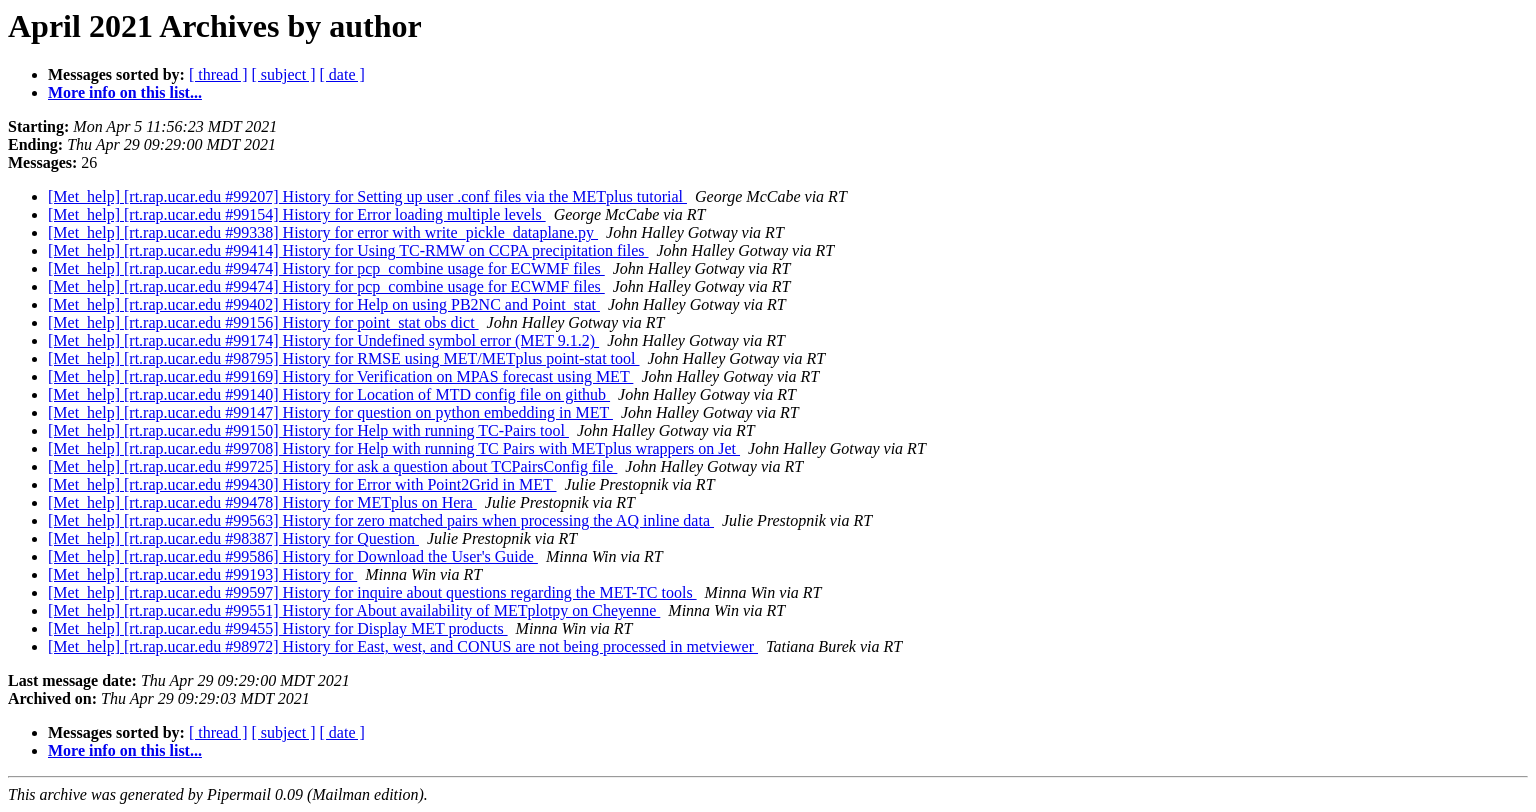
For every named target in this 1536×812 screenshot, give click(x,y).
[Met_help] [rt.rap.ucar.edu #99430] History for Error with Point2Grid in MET (302, 484)
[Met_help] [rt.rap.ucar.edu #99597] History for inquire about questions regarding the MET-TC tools (372, 592)
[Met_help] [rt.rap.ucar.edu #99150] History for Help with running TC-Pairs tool (308, 430)
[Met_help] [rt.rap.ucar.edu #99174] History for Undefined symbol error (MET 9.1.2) (323, 340)
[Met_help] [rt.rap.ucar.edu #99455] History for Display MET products (278, 628)
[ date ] (342, 74)
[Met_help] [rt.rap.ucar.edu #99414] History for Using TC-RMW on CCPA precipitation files (348, 250)
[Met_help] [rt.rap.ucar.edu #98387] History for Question (233, 538)
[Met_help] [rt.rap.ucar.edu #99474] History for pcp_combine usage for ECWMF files (326, 268)
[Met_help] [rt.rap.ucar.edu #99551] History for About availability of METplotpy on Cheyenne (354, 610)
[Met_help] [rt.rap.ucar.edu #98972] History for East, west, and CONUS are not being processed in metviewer (403, 646)
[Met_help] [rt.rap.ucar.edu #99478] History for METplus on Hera (262, 502)
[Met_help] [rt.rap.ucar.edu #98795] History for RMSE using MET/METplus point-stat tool (343, 358)
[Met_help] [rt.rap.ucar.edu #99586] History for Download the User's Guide (293, 556)
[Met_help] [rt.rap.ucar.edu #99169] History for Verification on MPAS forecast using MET (340, 376)
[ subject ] (284, 74)
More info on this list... (125, 92)
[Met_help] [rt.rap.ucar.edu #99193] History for (202, 574)
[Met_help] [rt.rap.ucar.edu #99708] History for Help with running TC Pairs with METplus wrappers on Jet (394, 448)
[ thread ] (218, 74)
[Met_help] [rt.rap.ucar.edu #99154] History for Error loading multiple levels (297, 214)
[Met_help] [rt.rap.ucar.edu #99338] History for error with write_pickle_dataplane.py (323, 232)
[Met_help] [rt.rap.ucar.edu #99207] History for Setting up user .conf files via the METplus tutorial (367, 196)
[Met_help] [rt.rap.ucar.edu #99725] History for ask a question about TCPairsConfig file (332, 466)
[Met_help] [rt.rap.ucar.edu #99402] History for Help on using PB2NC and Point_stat (324, 304)
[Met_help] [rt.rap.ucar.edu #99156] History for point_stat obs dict (263, 322)
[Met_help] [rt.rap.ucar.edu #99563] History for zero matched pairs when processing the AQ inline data (381, 520)
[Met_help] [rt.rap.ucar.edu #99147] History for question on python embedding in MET (330, 412)
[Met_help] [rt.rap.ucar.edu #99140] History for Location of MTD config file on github (329, 394)
